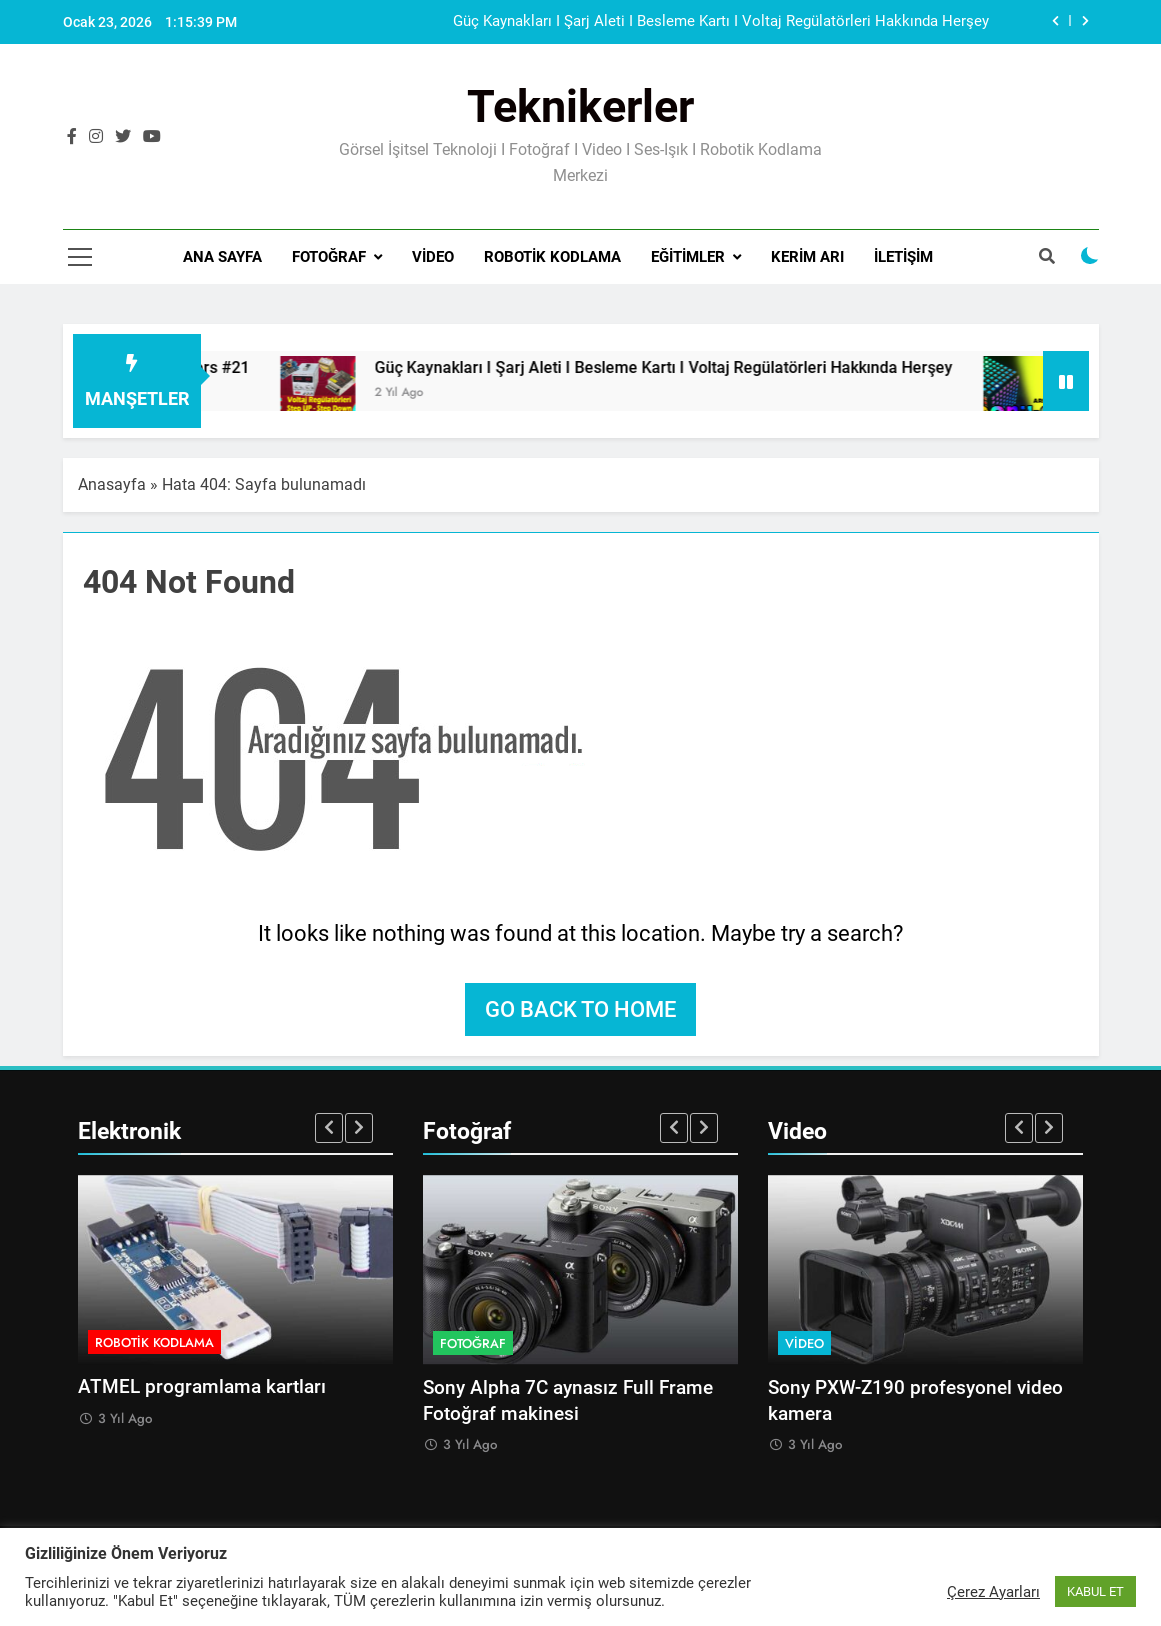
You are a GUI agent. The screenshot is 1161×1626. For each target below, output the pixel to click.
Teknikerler (580, 106)
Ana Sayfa (222, 257)
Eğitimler (688, 257)
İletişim (903, 257)
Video (433, 257)
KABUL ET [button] (1095, 1591)
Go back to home (580, 1009)
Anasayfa (112, 484)
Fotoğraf (329, 257)
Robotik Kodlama (552, 257)
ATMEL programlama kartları (202, 1388)
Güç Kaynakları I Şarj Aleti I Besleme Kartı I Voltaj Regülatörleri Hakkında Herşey (721, 22)
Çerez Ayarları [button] (993, 1592)
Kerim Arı (807, 257)
